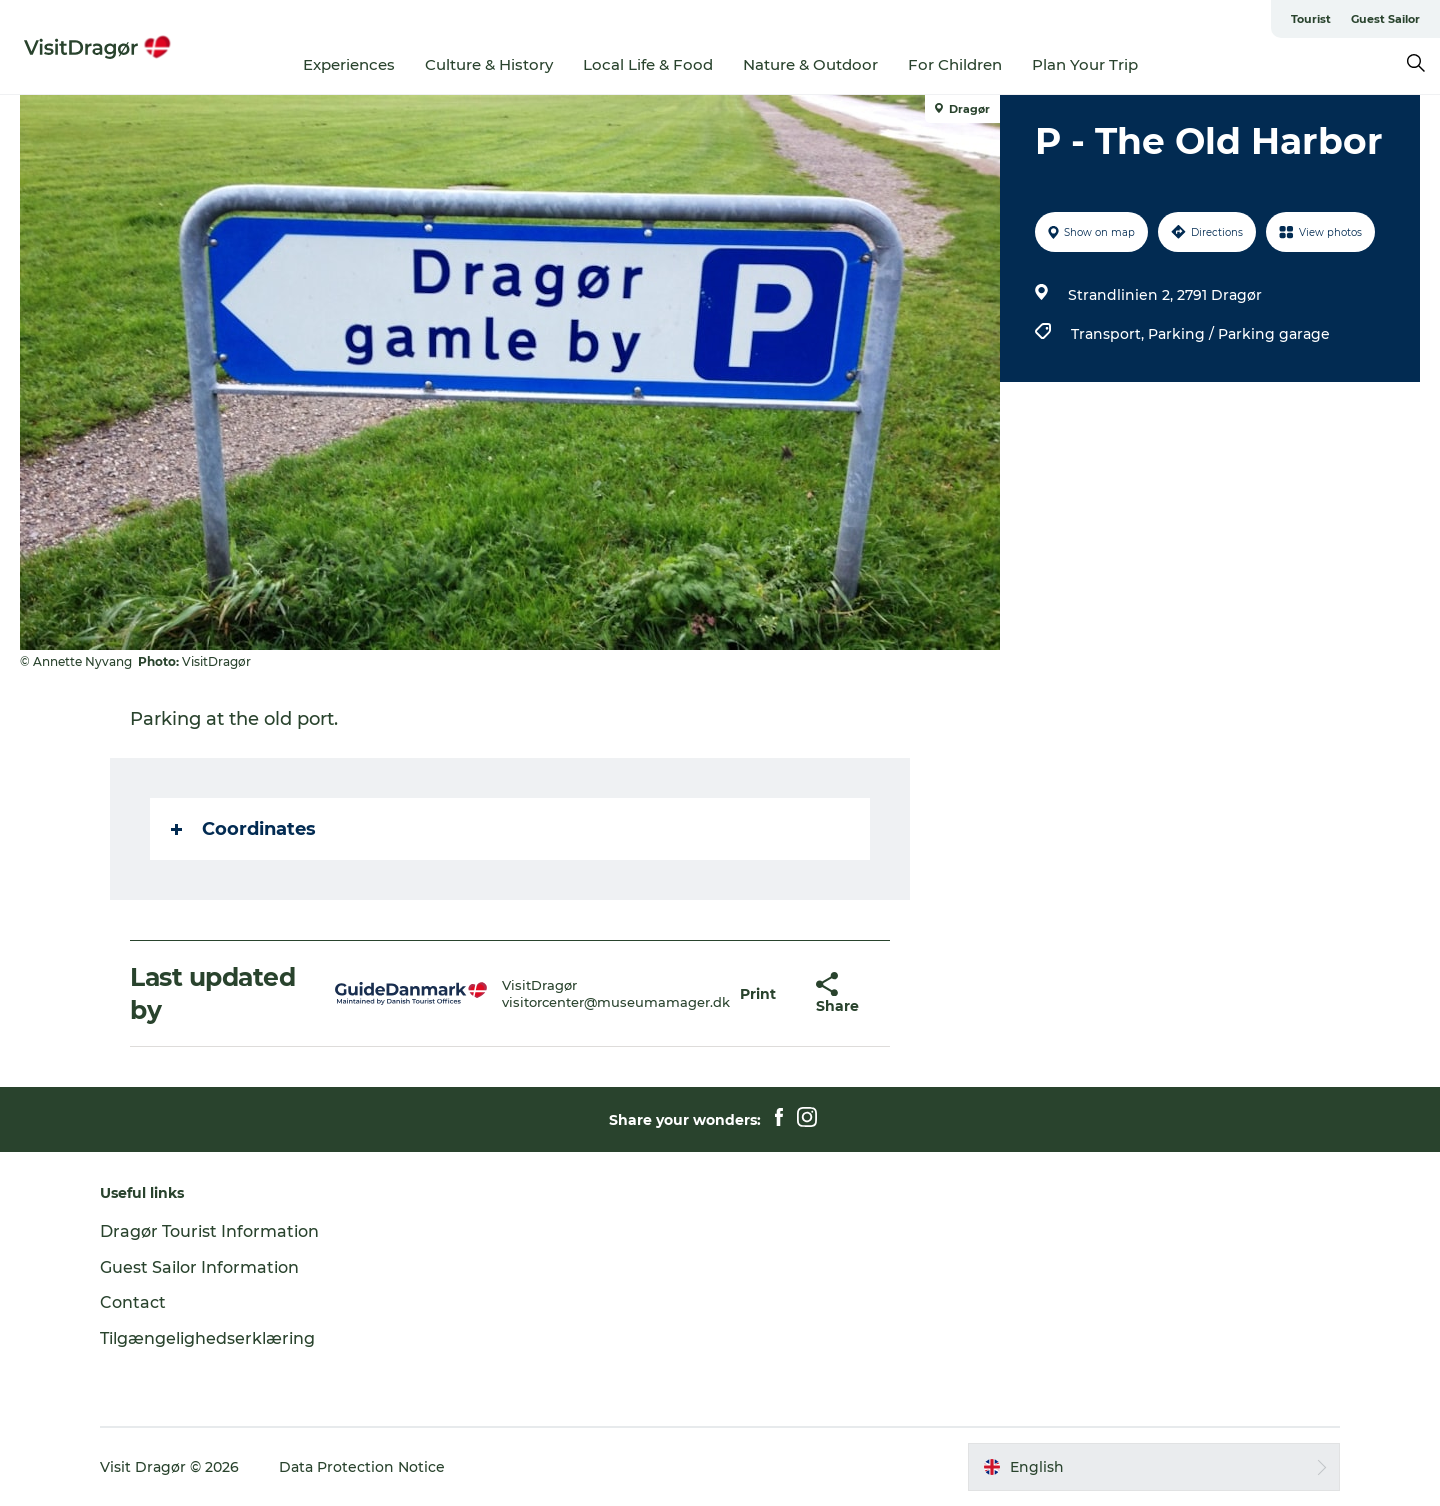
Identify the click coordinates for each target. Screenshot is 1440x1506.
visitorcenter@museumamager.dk (616, 1002)
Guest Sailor (1385, 19)
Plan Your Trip (1085, 64)
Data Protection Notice (362, 1467)
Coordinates (243, 829)
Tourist (1311, 19)
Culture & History (489, 64)
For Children (955, 64)
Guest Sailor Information (199, 1267)
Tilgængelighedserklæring (207, 1338)
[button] (758, 993)
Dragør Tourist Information (209, 1231)
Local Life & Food (648, 64)
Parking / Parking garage (1239, 334)
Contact (133, 1302)
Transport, (1109, 334)
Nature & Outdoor (810, 64)
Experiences (349, 64)
